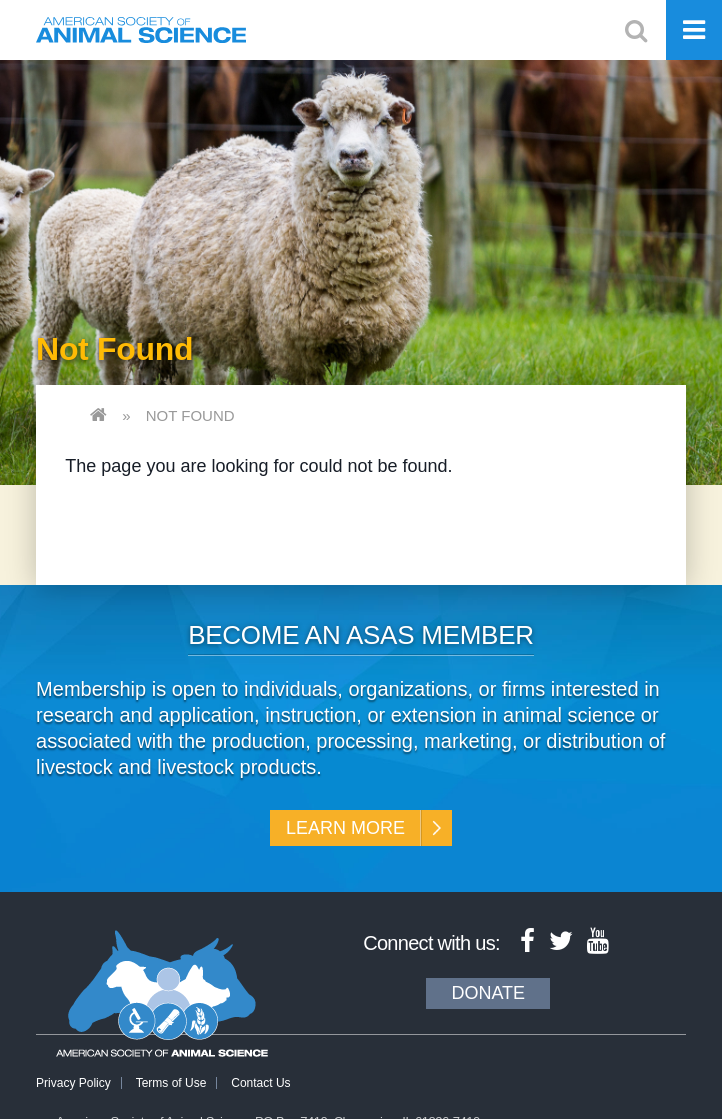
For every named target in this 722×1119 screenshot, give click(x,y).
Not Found (190, 415)
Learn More (345, 828)
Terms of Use (171, 1083)
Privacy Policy (73, 1083)
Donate (488, 993)
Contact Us (260, 1083)
